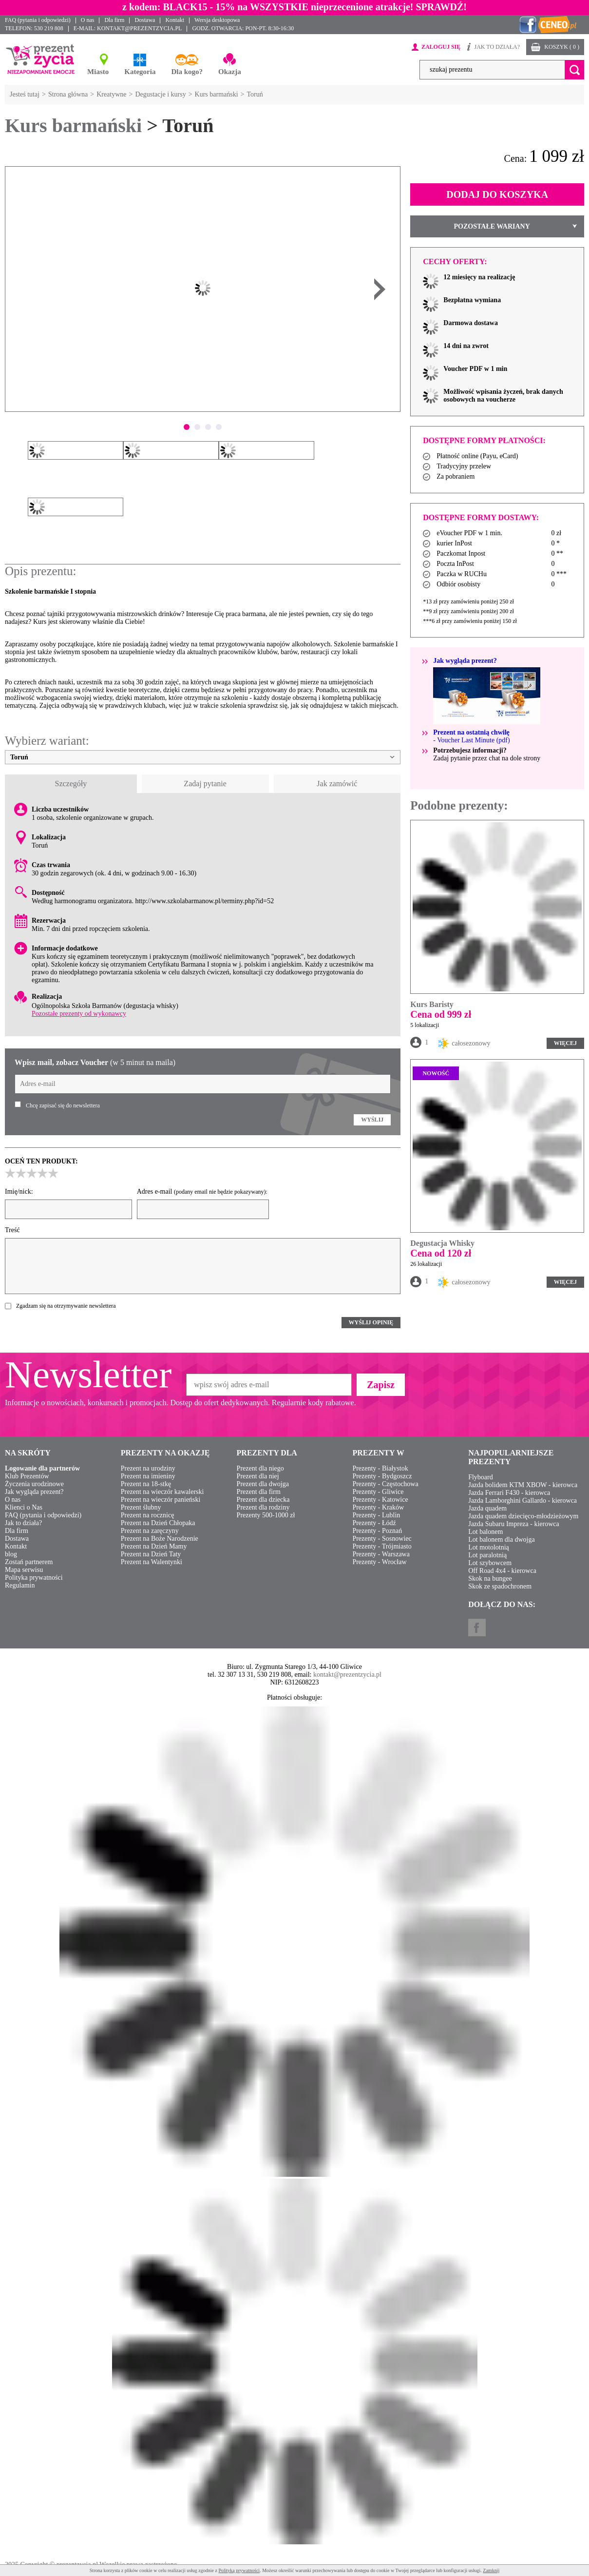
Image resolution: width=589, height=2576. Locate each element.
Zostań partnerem (29, 1562)
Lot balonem (485, 1531)
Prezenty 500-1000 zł (266, 1515)
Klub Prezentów (27, 1476)
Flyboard (480, 1477)
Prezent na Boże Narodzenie (159, 1538)
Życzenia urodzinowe (34, 1484)
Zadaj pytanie (205, 783)
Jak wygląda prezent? (34, 1491)
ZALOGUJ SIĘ (440, 46)
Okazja (229, 72)
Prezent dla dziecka (263, 1499)
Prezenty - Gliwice (377, 1491)
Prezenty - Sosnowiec (381, 1538)
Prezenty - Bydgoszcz (382, 1476)
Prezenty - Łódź (374, 1523)
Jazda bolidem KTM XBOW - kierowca (522, 1485)
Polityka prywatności (34, 1577)
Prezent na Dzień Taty (151, 1554)
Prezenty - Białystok (380, 1468)
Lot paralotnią (487, 1555)
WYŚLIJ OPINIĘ (371, 1322)
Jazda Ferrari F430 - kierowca (509, 1492)
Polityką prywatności (239, 2570)
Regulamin (20, 1585)
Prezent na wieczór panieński (161, 1499)
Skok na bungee (490, 1578)
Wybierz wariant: (47, 740)
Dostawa (144, 20)
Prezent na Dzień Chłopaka (158, 1523)
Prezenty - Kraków (378, 1507)
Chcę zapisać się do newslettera (63, 1105)
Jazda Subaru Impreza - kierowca (513, 1524)
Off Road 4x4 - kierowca (502, 1570)
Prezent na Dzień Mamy (154, 1546)
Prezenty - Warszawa (381, 1554)
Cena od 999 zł (440, 1014)
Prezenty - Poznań (377, 1530)
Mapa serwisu (24, 1569)
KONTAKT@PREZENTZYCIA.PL (139, 28)
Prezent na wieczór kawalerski (162, 1491)
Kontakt (174, 20)
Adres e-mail (202, 1191)
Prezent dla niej (258, 1476)
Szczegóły (71, 783)
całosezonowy (464, 1044)
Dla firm (114, 20)
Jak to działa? (23, 1523)
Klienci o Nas (23, 1507)
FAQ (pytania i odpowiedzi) (38, 20)
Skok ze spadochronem (500, 1586)
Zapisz (381, 1384)
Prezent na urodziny (148, 1468)
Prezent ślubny (141, 1507)
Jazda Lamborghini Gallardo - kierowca (522, 1500)
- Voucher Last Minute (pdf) (471, 736)
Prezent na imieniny (148, 1476)
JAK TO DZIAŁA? (497, 46)
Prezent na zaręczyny (150, 1530)
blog (11, 1554)
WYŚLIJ (372, 1119)
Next (379, 289)
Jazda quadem (487, 1508)
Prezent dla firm (259, 1491)
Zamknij (491, 2570)
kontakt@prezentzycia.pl (347, 1674)
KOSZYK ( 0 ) (561, 46)
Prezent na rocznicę (147, 1515)
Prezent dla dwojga (263, 1484)
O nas (88, 20)
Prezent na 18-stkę (146, 1484)
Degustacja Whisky (442, 1243)
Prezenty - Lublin (376, 1515)
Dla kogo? (187, 72)
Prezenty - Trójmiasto (381, 1546)
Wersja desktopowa (217, 20)
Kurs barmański (73, 125)
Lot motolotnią (488, 1547)
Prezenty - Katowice (380, 1499)
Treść (12, 1230)
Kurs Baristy (431, 1004)
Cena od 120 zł (440, 1253)
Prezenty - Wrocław (379, 1562)
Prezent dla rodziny (263, 1507)
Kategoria (139, 72)
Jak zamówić (337, 783)
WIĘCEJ (565, 1043)
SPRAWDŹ (439, 6)
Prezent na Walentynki (151, 1562)
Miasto (98, 72)
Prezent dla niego (260, 1468)
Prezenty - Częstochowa (385, 1484)
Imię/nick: (19, 1191)
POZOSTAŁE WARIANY (493, 226)
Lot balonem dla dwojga (501, 1539)
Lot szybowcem (490, 1563)
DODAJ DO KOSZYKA (497, 194)
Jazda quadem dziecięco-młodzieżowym (523, 1516)
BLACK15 (185, 6)
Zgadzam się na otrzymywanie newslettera (66, 1305)
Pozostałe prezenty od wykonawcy (79, 1013)
